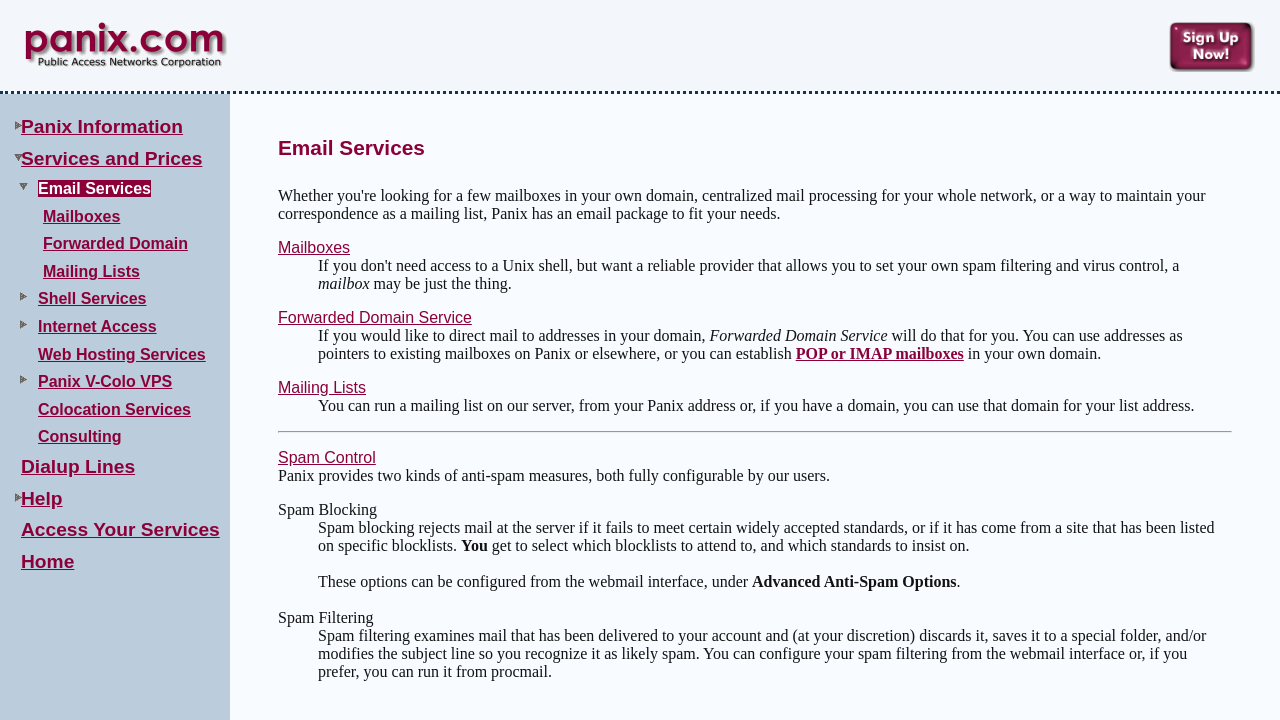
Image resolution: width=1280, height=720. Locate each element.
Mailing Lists (91, 271)
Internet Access (97, 326)
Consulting (80, 436)
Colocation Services (114, 409)
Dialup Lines (78, 466)
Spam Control (327, 457)
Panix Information (102, 126)
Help (42, 498)
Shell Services (92, 298)
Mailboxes (81, 216)
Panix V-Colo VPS (105, 381)
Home (47, 561)
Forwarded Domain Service (375, 317)
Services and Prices (111, 158)
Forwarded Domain (115, 243)
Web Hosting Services (122, 354)
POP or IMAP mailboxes (880, 353)
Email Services (94, 188)
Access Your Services (120, 529)
